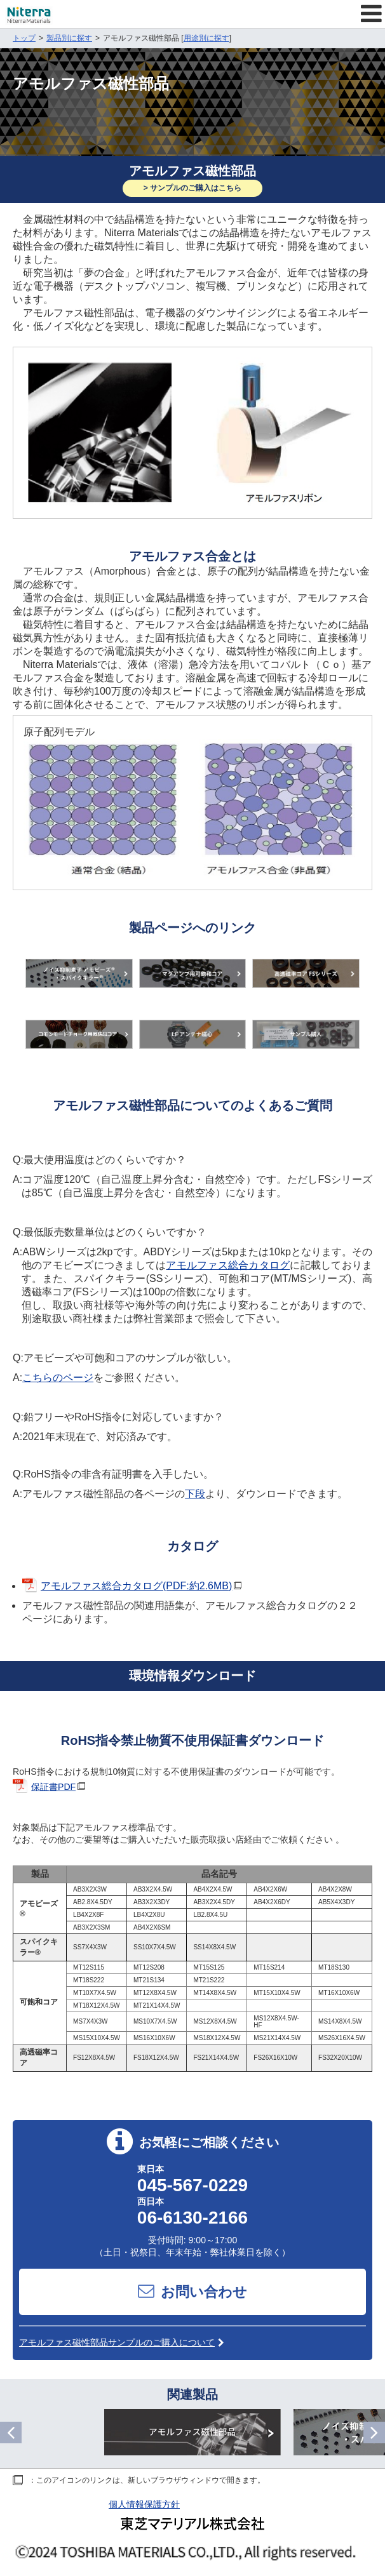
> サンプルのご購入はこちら (192, 188)
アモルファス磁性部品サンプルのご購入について (121, 2342)
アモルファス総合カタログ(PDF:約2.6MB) (136, 1585)
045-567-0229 (192, 2185)
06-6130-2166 (192, 2217)
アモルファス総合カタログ (228, 1265)
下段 (195, 1493)
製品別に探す (69, 38)
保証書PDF (53, 1787)
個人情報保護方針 (144, 2504)
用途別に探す (206, 38)
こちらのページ (57, 1377)
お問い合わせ (192, 2291)
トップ (24, 38)
